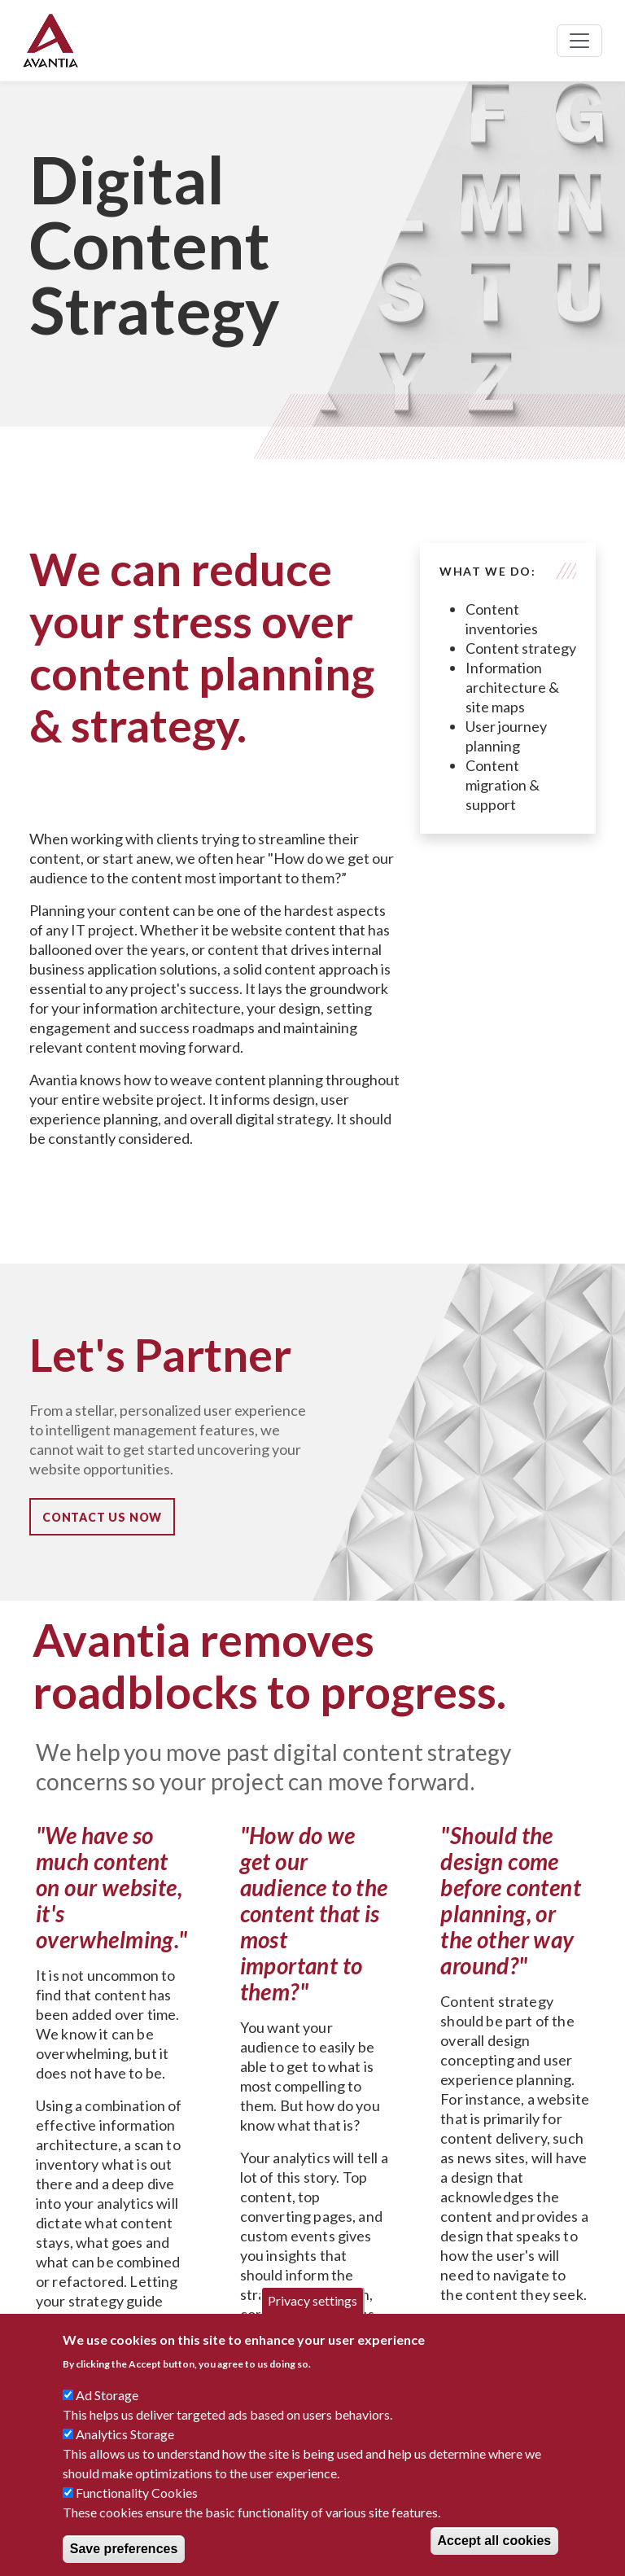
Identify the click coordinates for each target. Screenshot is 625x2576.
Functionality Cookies (137, 2492)
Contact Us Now (102, 1517)
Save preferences (124, 2549)
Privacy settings (312, 2300)
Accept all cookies (495, 2541)
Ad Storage (107, 2395)
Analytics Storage (125, 2434)
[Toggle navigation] (579, 40)
